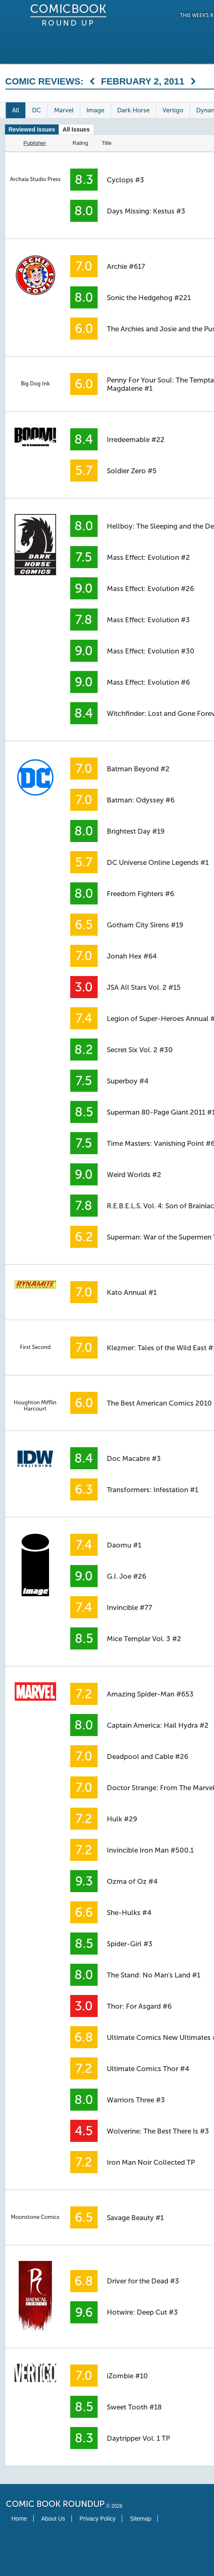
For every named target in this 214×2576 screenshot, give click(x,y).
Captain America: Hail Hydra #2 (158, 1725)
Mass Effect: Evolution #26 (150, 588)
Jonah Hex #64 (132, 956)
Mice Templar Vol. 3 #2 (144, 1639)
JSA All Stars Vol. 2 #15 (144, 987)
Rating (81, 143)
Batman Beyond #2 (138, 769)
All (15, 110)
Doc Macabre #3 (134, 1458)
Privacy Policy (97, 2518)
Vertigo (172, 110)
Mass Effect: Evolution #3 (148, 620)
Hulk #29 (122, 1819)
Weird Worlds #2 (134, 1174)
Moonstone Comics (35, 2217)
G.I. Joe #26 (126, 1576)
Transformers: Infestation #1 (152, 1489)
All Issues (76, 129)
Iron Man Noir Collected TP (151, 2162)
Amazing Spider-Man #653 (150, 1694)
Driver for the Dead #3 (143, 2281)
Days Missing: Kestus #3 (146, 211)
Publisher (34, 143)
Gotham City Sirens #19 (145, 925)
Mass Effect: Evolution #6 (148, 682)
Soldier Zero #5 (132, 471)
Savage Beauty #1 (135, 2217)
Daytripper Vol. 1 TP (138, 2438)
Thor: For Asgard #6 (139, 2006)
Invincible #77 (129, 1607)
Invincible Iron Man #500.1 (150, 1850)
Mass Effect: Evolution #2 (148, 557)
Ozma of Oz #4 (132, 1881)
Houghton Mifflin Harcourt (35, 1405)
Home (19, 2518)
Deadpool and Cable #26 (147, 1756)
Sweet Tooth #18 (134, 2407)
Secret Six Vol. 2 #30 (140, 1050)
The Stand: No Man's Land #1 (153, 1975)
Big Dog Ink (35, 383)
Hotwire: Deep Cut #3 (142, 2312)
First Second (35, 1347)
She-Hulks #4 (129, 1912)
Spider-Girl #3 (130, 1944)
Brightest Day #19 (136, 831)
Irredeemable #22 (136, 439)
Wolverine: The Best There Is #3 (158, 2131)
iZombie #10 (127, 2376)
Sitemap (140, 2518)
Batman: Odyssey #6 (141, 800)
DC (36, 110)
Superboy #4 (127, 1081)
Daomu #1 (124, 1545)
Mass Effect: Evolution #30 (150, 651)
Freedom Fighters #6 (140, 893)
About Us (53, 2518)
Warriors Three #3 (136, 2100)
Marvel (64, 110)
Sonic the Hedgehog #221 (149, 297)
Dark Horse (133, 110)
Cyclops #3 (125, 180)
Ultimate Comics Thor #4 (148, 2068)
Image (95, 110)
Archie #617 (126, 266)
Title (106, 143)
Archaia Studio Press (35, 179)
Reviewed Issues (32, 129)
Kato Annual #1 (132, 1292)
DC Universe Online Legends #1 (158, 862)
